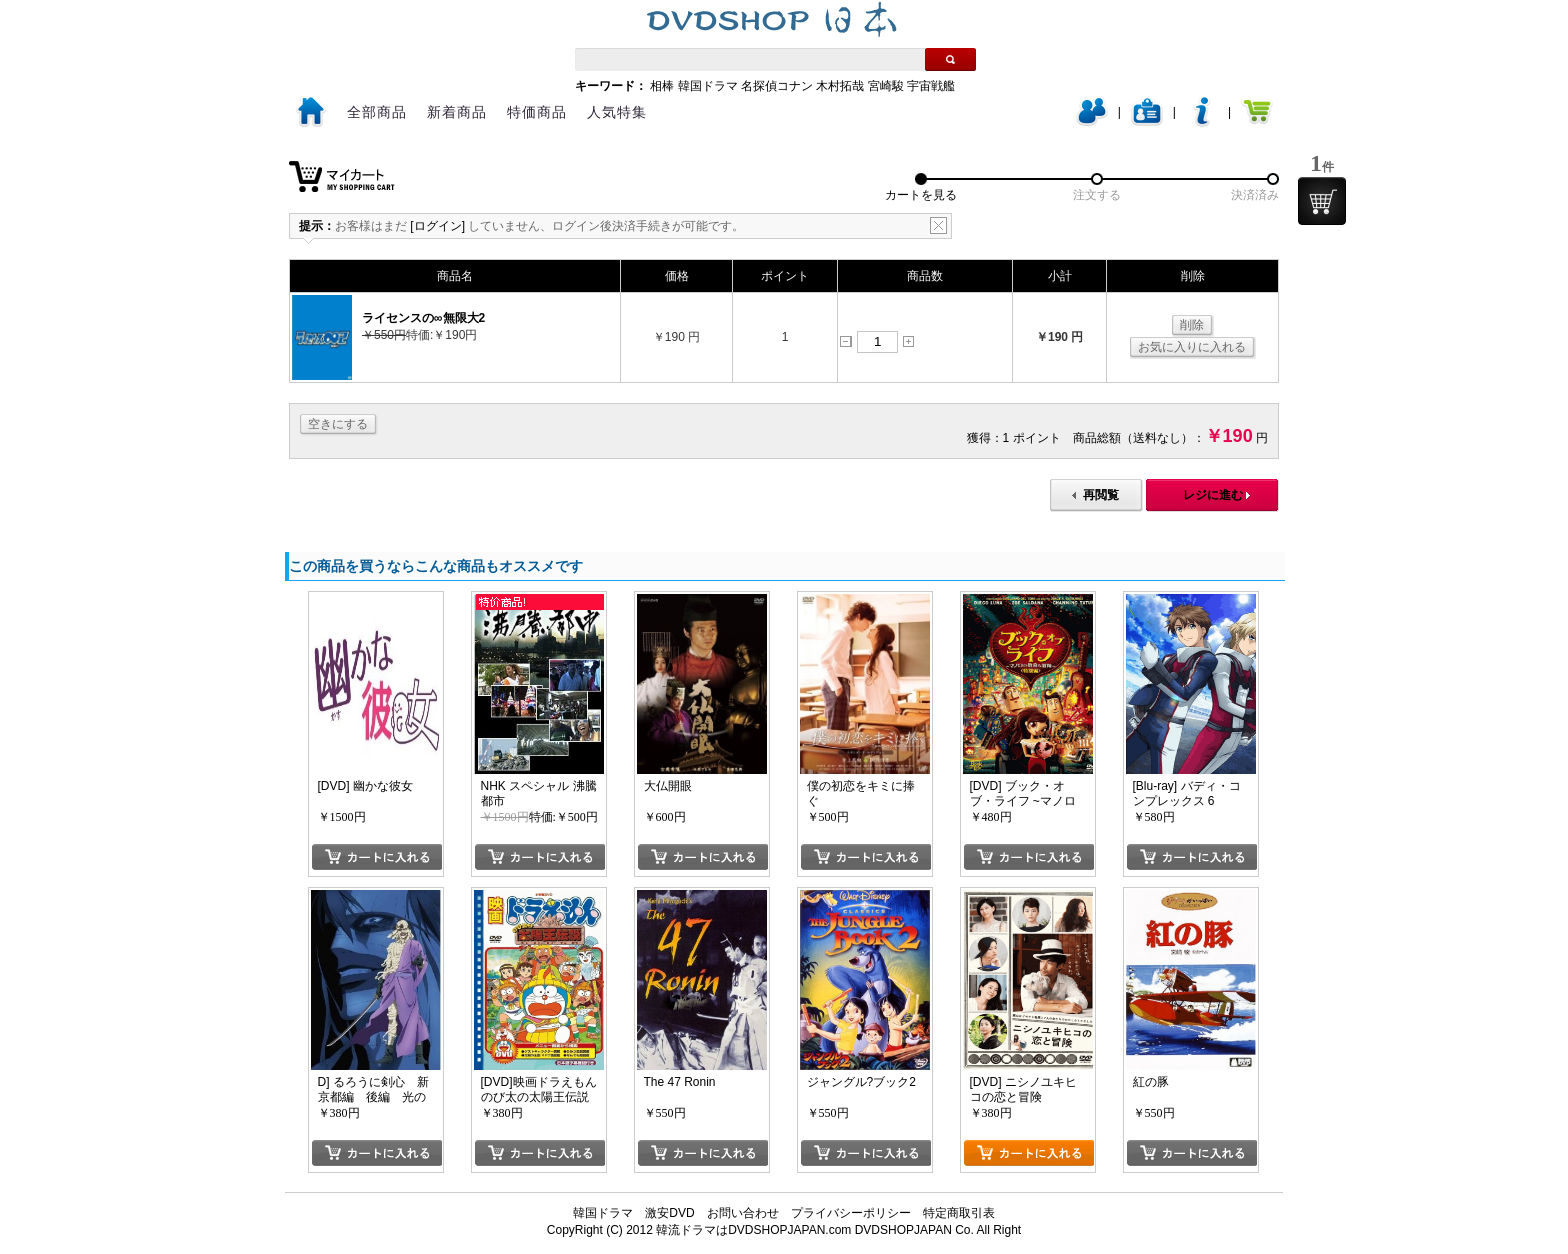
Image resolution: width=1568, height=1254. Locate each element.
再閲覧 (1101, 495)
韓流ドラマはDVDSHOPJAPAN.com (753, 1230)
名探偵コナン (777, 86)
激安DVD (669, 1213)
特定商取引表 (959, 1213)
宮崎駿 (886, 86)
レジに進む (1213, 495)
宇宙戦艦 (931, 86)
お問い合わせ (743, 1213)
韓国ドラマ (708, 86)
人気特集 (617, 112)
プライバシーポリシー (851, 1213)
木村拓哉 (840, 86)
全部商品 (377, 112)
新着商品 (457, 112)
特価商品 (537, 112)
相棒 (662, 86)
